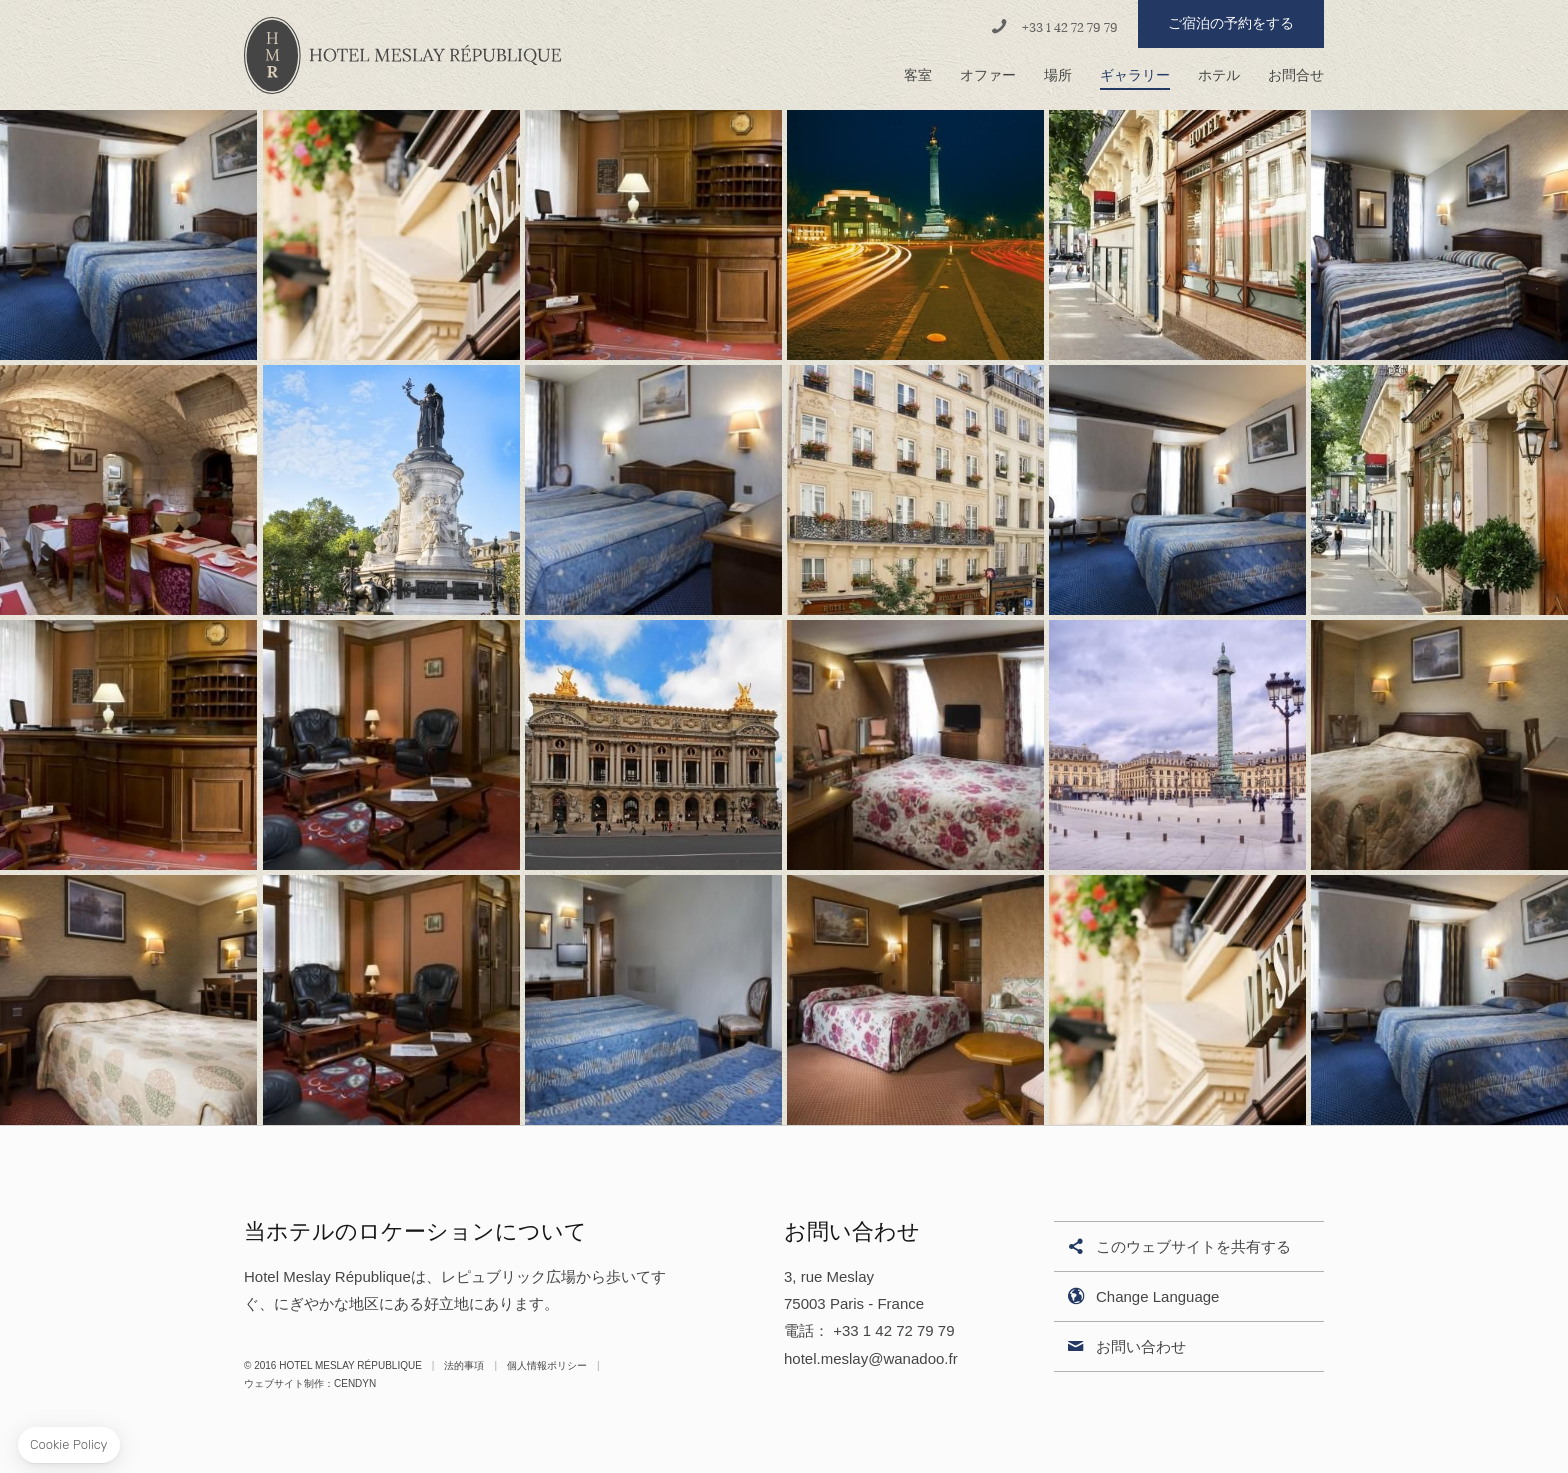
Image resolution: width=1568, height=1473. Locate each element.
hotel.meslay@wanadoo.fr (871, 1358)
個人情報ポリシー (547, 1365)
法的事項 (464, 1365)
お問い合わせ (1125, 1347)
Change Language (1141, 1297)
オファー (988, 75)
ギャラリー (1135, 75)
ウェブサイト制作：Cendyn (310, 1383)
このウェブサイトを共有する (1177, 1247)
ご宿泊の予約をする (1231, 23)
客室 (918, 75)
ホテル (1219, 75)
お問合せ (1296, 75)
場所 (1058, 75)
